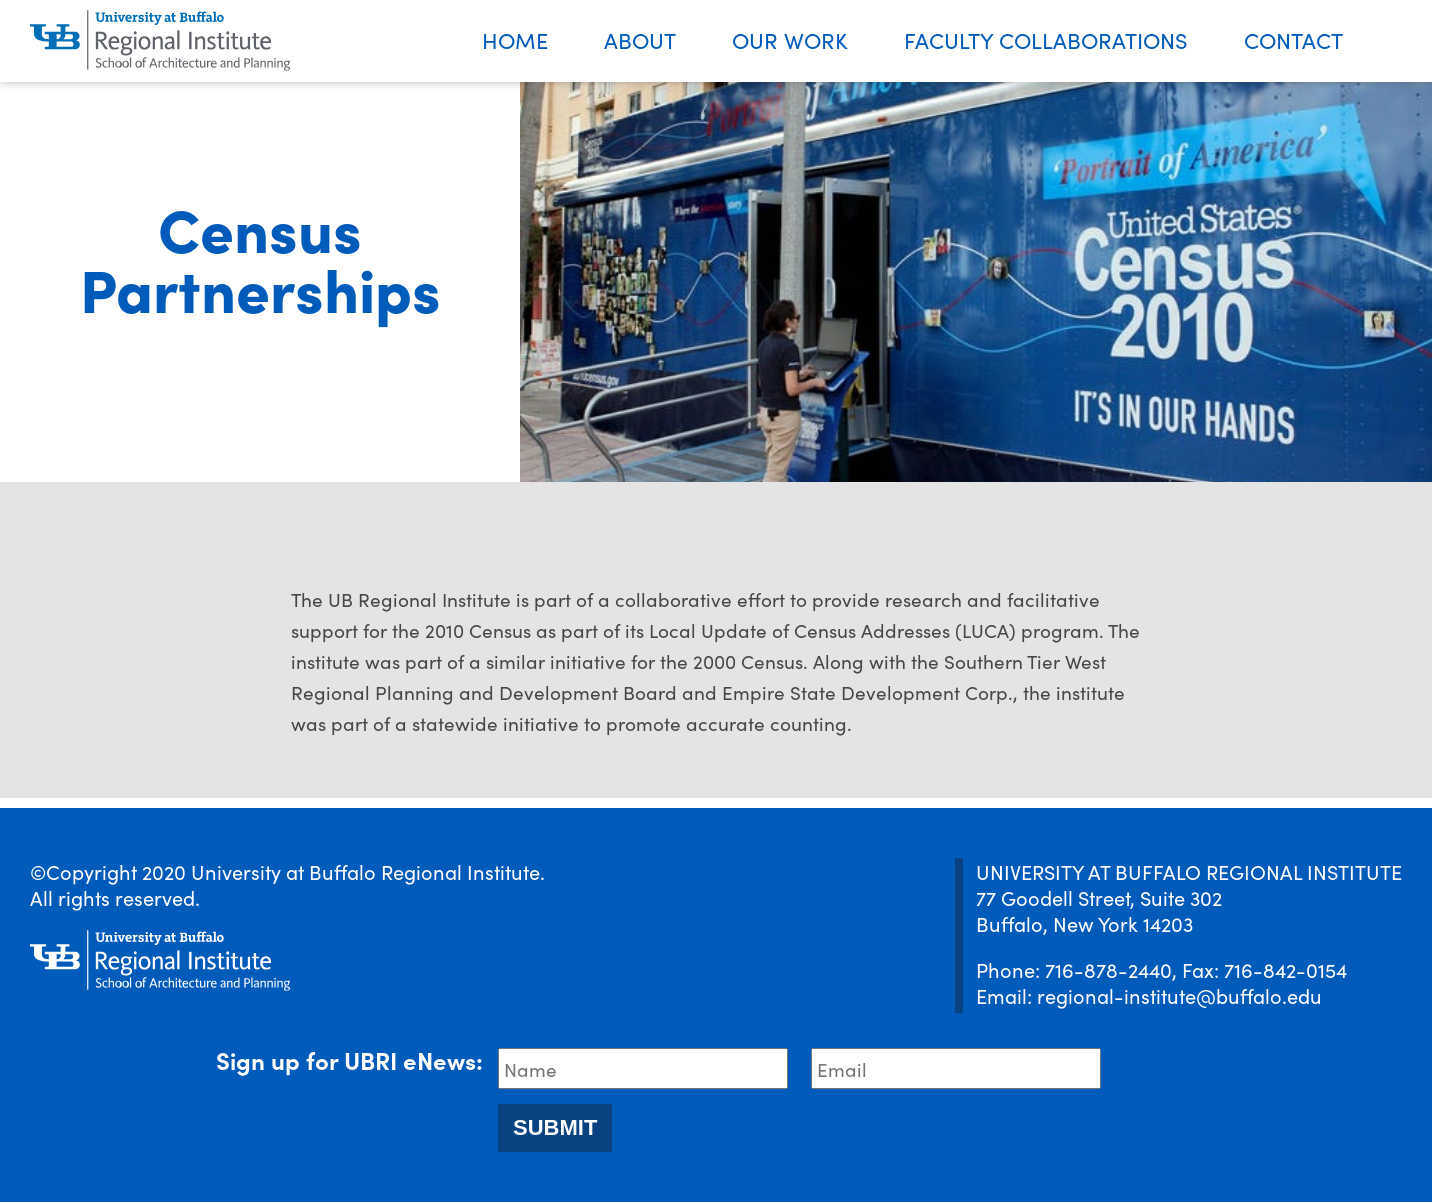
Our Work (790, 39)
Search (1401, 41)
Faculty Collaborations (1046, 39)
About (640, 39)
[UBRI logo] (160, 41)
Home (515, 39)
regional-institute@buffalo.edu (1179, 995)
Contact (1293, 39)
